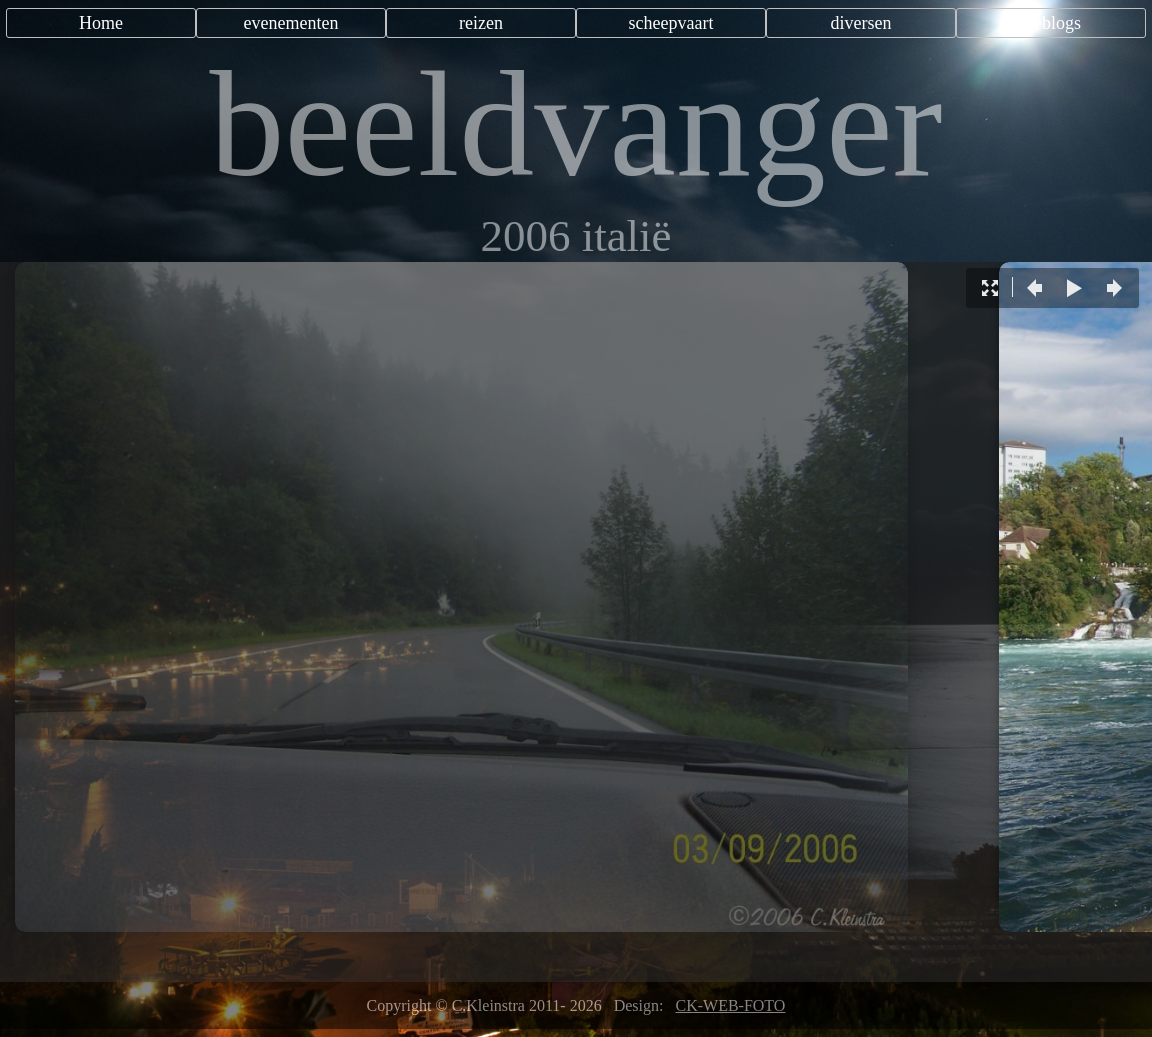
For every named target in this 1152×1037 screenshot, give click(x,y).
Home (101, 23)
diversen (861, 23)
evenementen (291, 23)
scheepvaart (671, 23)
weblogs (1051, 23)
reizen (481, 23)
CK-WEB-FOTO (730, 1005)
